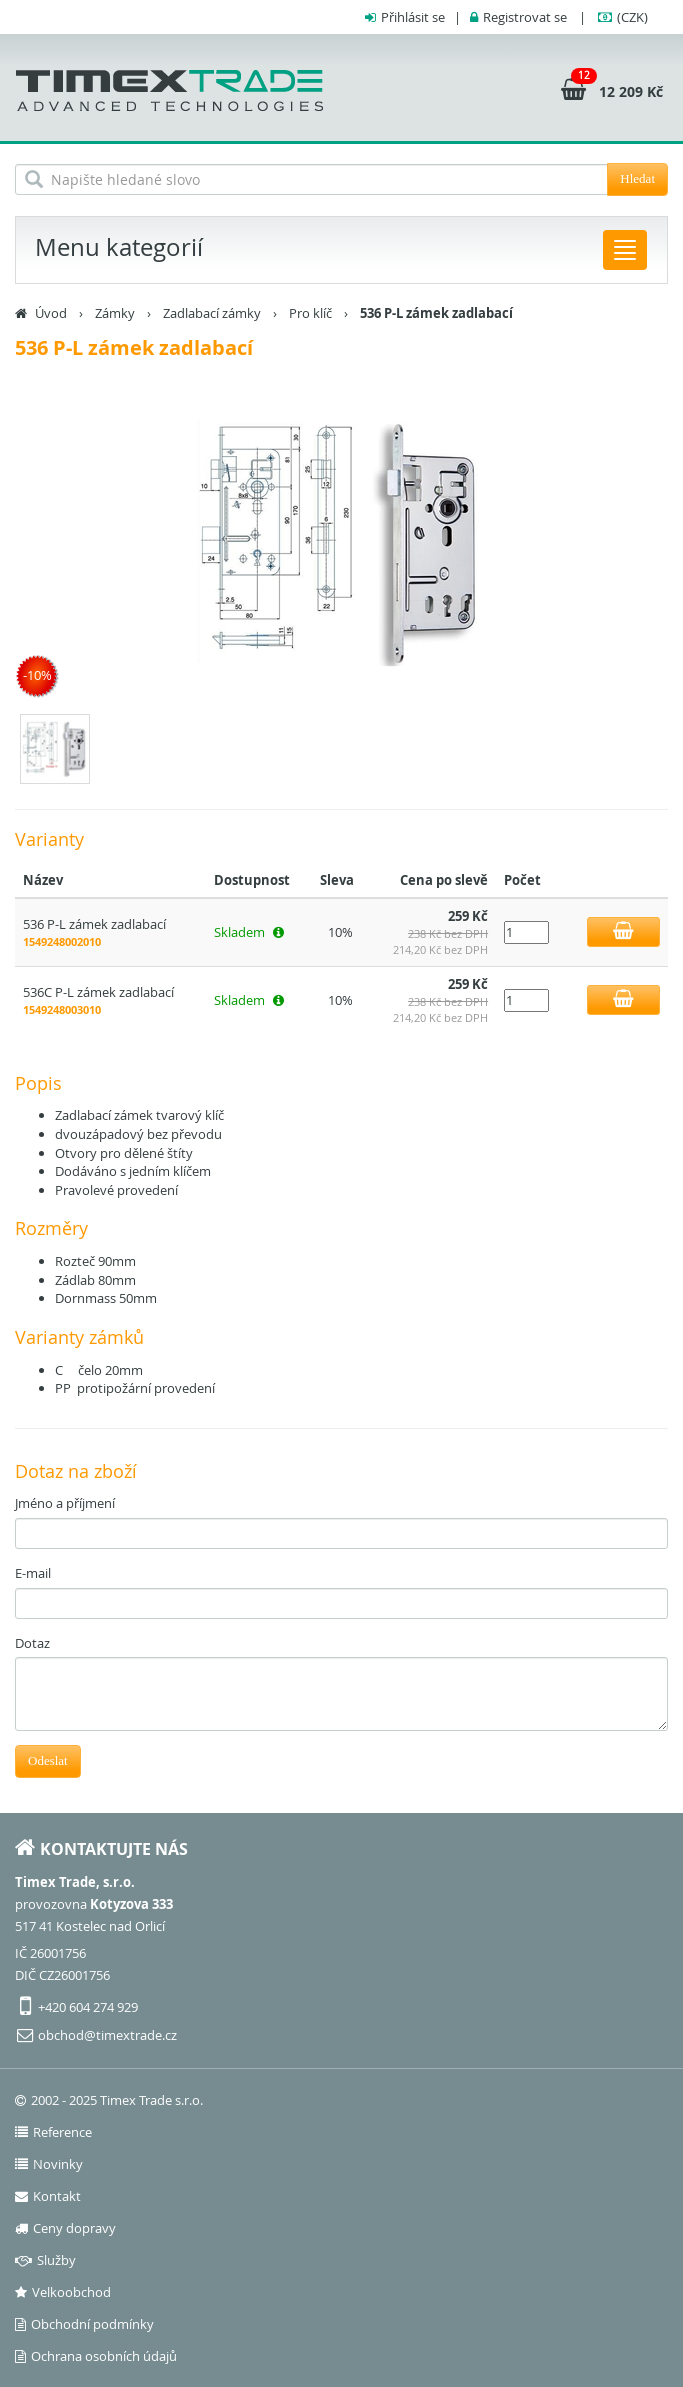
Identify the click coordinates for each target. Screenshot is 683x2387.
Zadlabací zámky (212, 313)
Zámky (115, 313)
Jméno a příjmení (65, 1503)
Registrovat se (525, 17)
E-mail (33, 1573)
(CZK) (632, 17)
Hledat (637, 178)
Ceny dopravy (65, 2228)
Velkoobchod (63, 2292)
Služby (45, 2260)
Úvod (51, 313)
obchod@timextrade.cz (107, 2035)
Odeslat (48, 1760)
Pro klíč (310, 313)
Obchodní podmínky (84, 2324)
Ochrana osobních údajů (96, 2356)
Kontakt (48, 2196)
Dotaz (32, 1643)
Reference (53, 2132)
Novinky (49, 2164)
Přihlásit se (413, 17)
